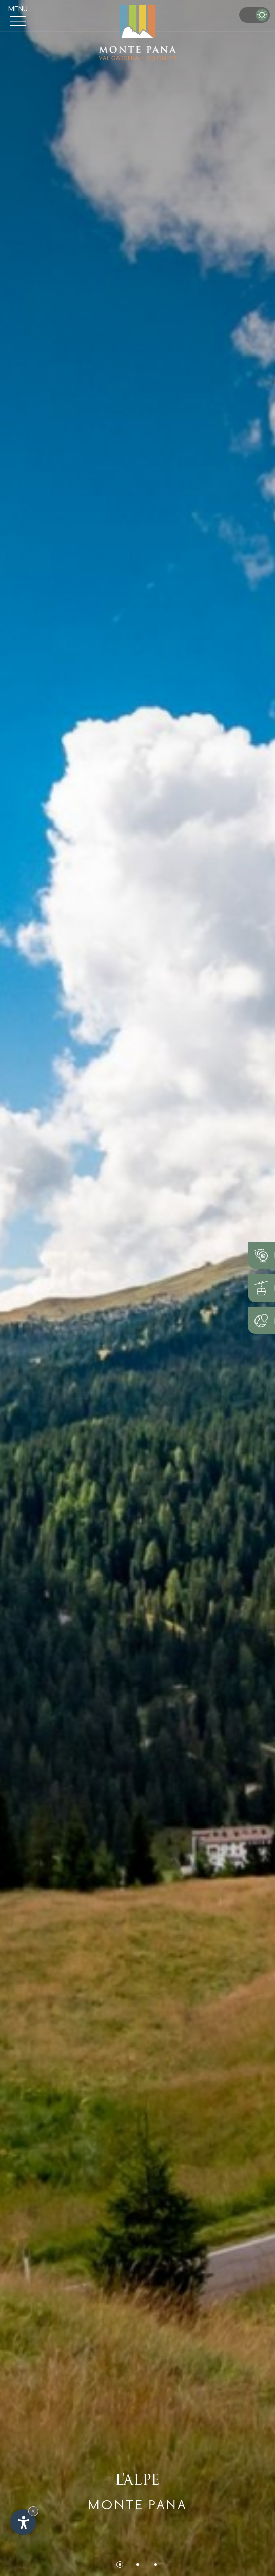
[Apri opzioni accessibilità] (23, 2522)
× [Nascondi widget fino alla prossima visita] (33, 2511)
